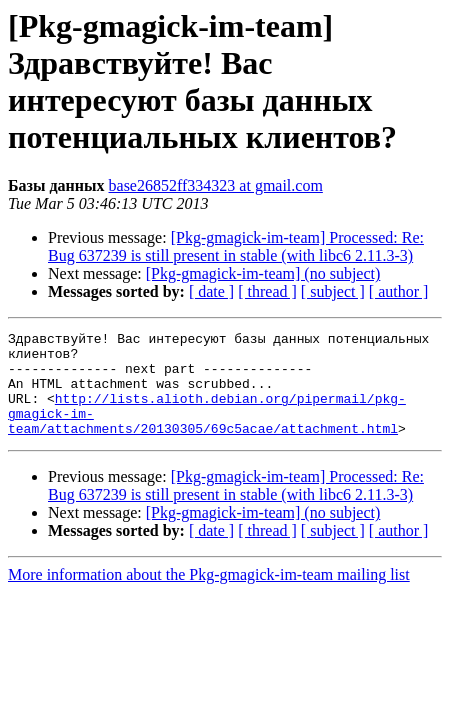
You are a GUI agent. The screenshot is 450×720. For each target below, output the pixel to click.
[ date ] (211, 291)
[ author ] (399, 291)
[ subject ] (333, 291)
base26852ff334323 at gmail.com (216, 185)
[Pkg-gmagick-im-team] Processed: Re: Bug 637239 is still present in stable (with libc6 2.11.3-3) (236, 246)
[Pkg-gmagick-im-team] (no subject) (263, 273)
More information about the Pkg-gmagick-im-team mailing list (209, 595)
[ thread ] (267, 291)
